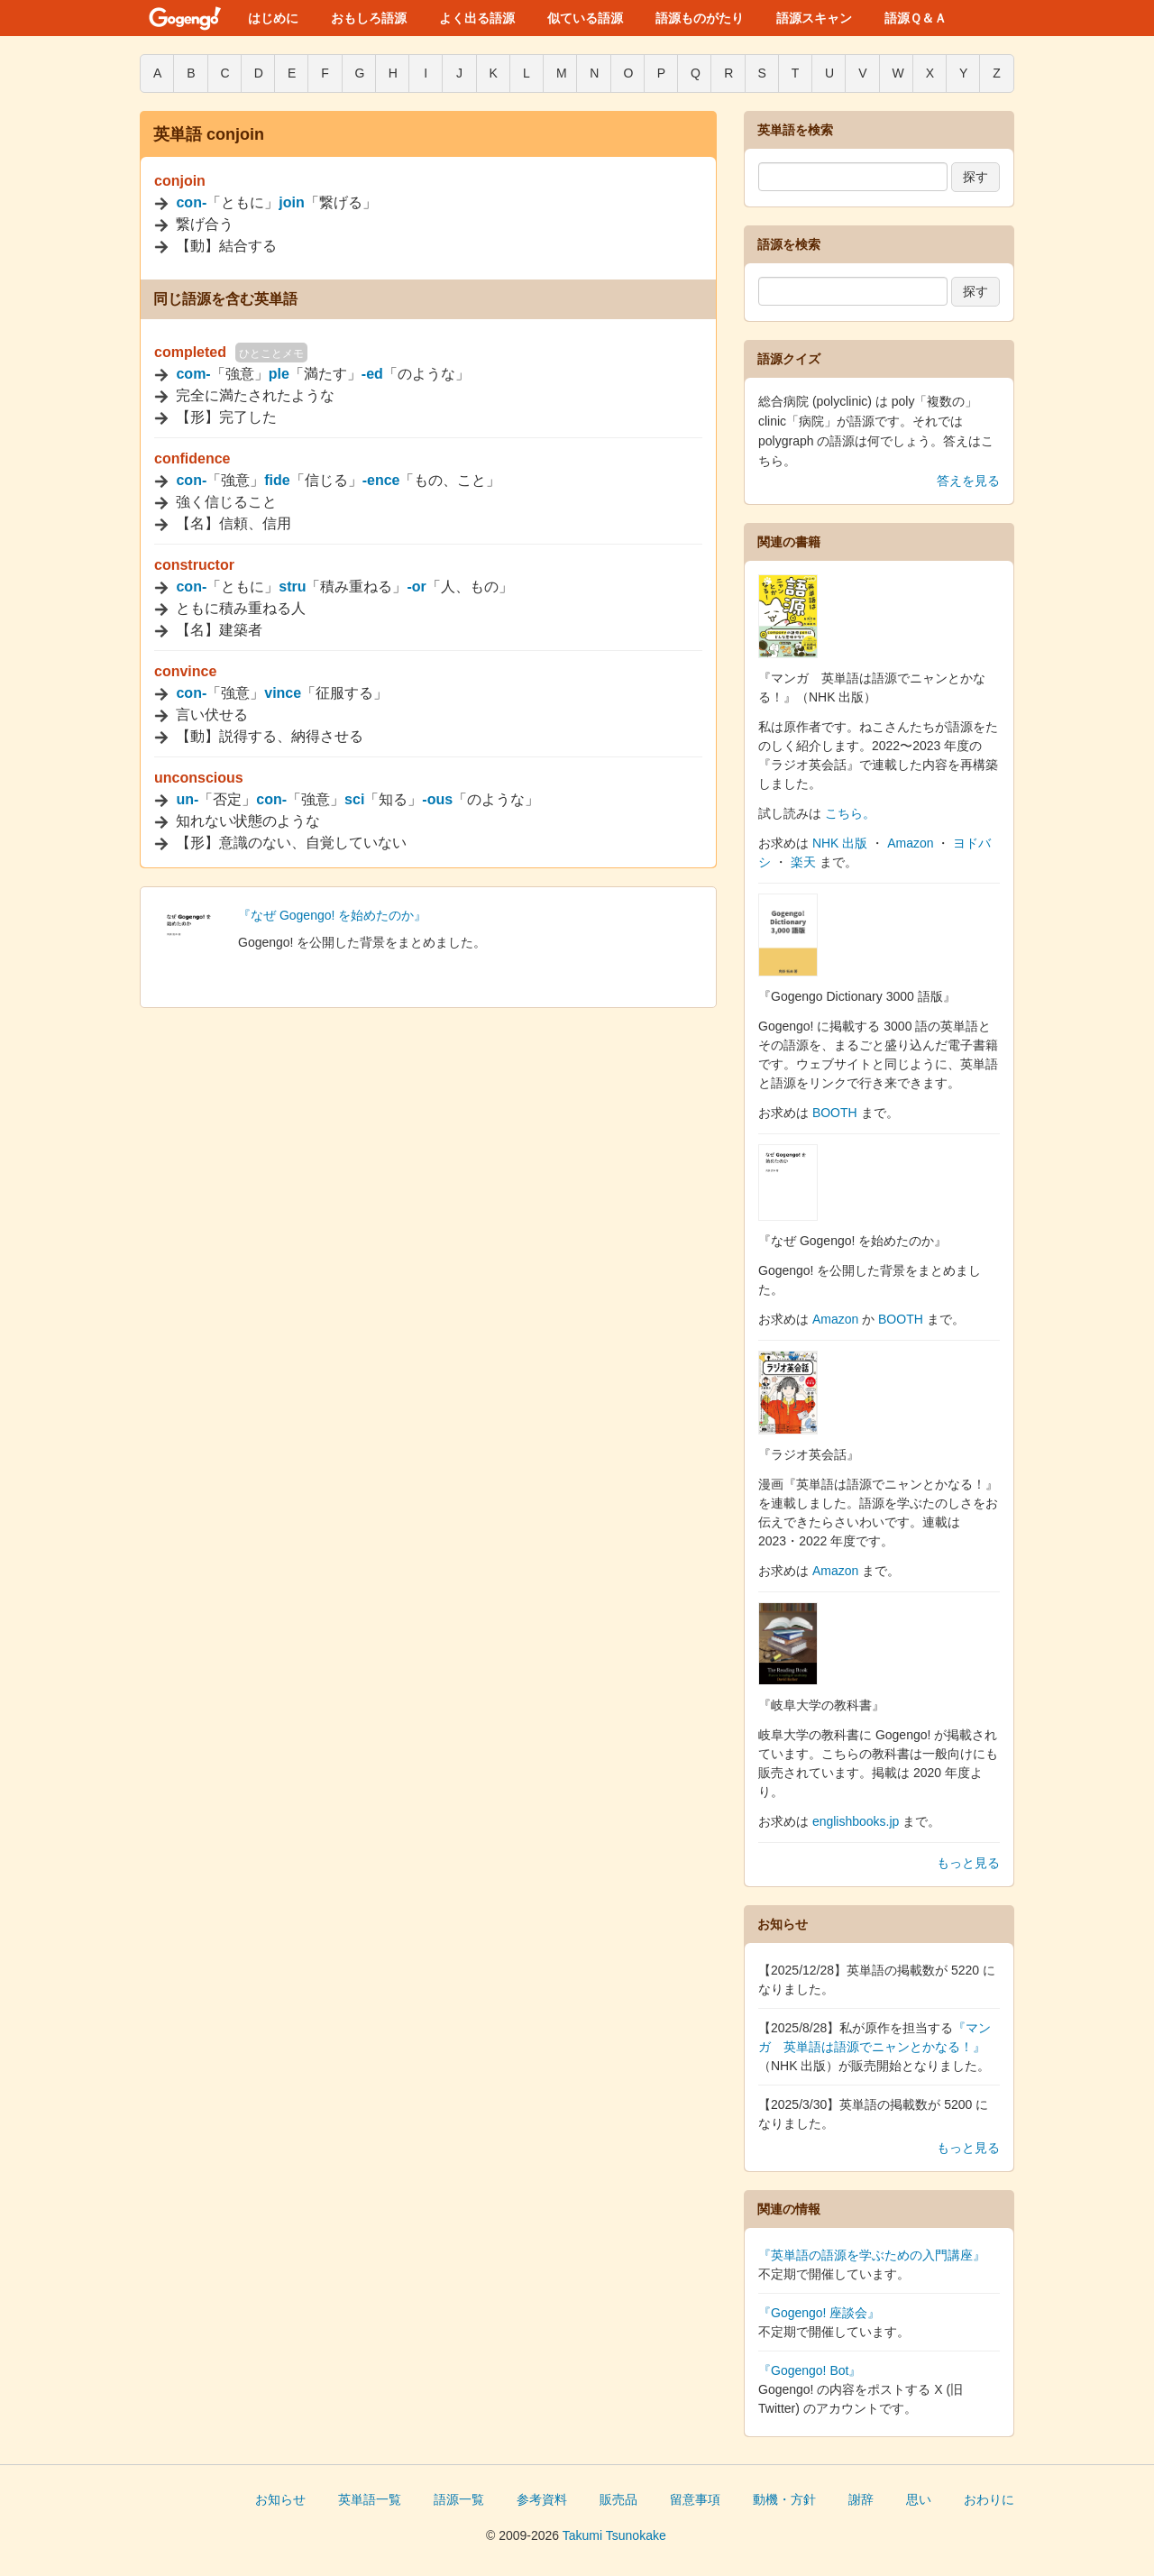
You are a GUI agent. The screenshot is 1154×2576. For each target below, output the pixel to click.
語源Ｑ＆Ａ (915, 18)
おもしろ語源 (369, 18)
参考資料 (542, 2499)
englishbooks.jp (856, 1821)
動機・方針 (784, 2499)
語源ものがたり (699, 18)
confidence (192, 458)
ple (279, 373)
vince (282, 693)
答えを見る (968, 480)
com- (193, 373)
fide (276, 480)
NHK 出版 (839, 843)
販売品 (618, 2499)
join (291, 202)
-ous (437, 799)
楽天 (803, 862)
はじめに (273, 18)
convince (185, 671)
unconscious (198, 777)
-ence (381, 480)
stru (292, 586)
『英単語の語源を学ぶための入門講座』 (871, 2255)
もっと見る (968, 1863)
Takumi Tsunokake (614, 2535)
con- (191, 202)
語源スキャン (814, 18)
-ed (372, 373)
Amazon (910, 843)
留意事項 (695, 2499)
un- (187, 799)
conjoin (180, 180)
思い (918, 2499)
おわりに (989, 2499)
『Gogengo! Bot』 (809, 2370)
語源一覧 (459, 2499)
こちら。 (850, 813)
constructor (194, 565)
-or (416, 586)
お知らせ (280, 2499)
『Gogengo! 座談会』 (819, 2313)
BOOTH (834, 1112)
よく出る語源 (477, 18)
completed (190, 352)
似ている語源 (585, 18)
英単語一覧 (369, 2499)
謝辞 (861, 2499)
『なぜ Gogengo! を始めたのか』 (332, 915)
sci (354, 799)
